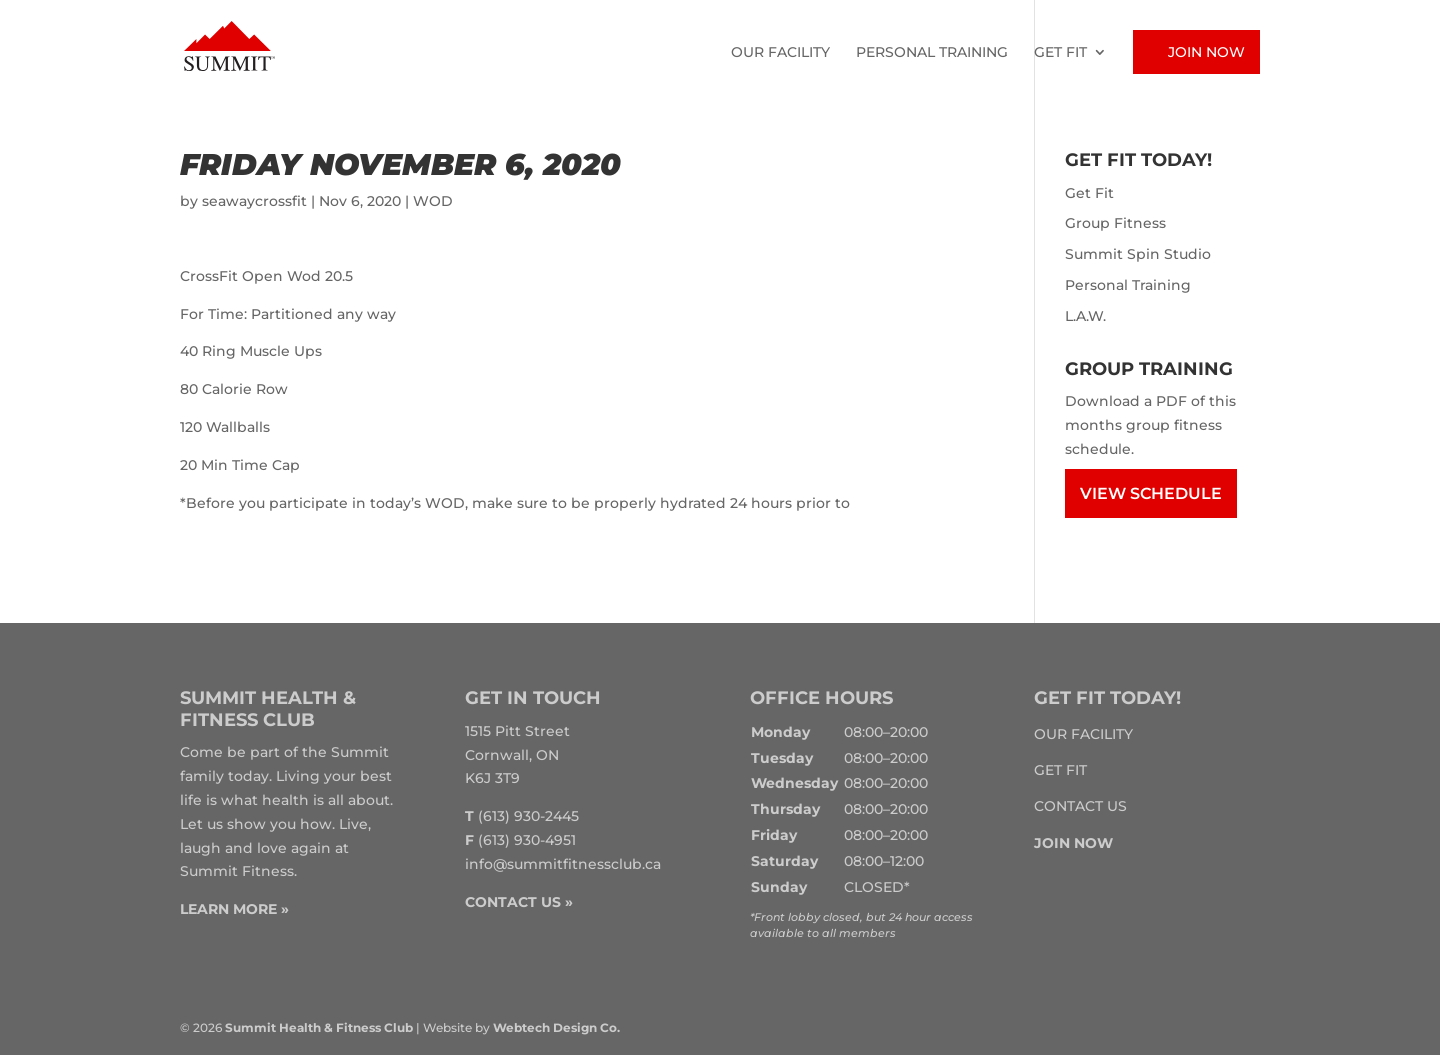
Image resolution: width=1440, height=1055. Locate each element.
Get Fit (1060, 53)
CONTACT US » (519, 902)
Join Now (1206, 52)
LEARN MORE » (234, 909)
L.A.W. (1085, 316)
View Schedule (1151, 493)
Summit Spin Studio (1138, 254)
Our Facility (780, 53)
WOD (433, 201)
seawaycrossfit (254, 201)
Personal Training (932, 53)
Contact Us (1080, 806)
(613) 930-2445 (528, 816)
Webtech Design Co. (556, 1027)
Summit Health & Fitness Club (319, 1027)
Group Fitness (1115, 223)
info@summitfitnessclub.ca (563, 864)
